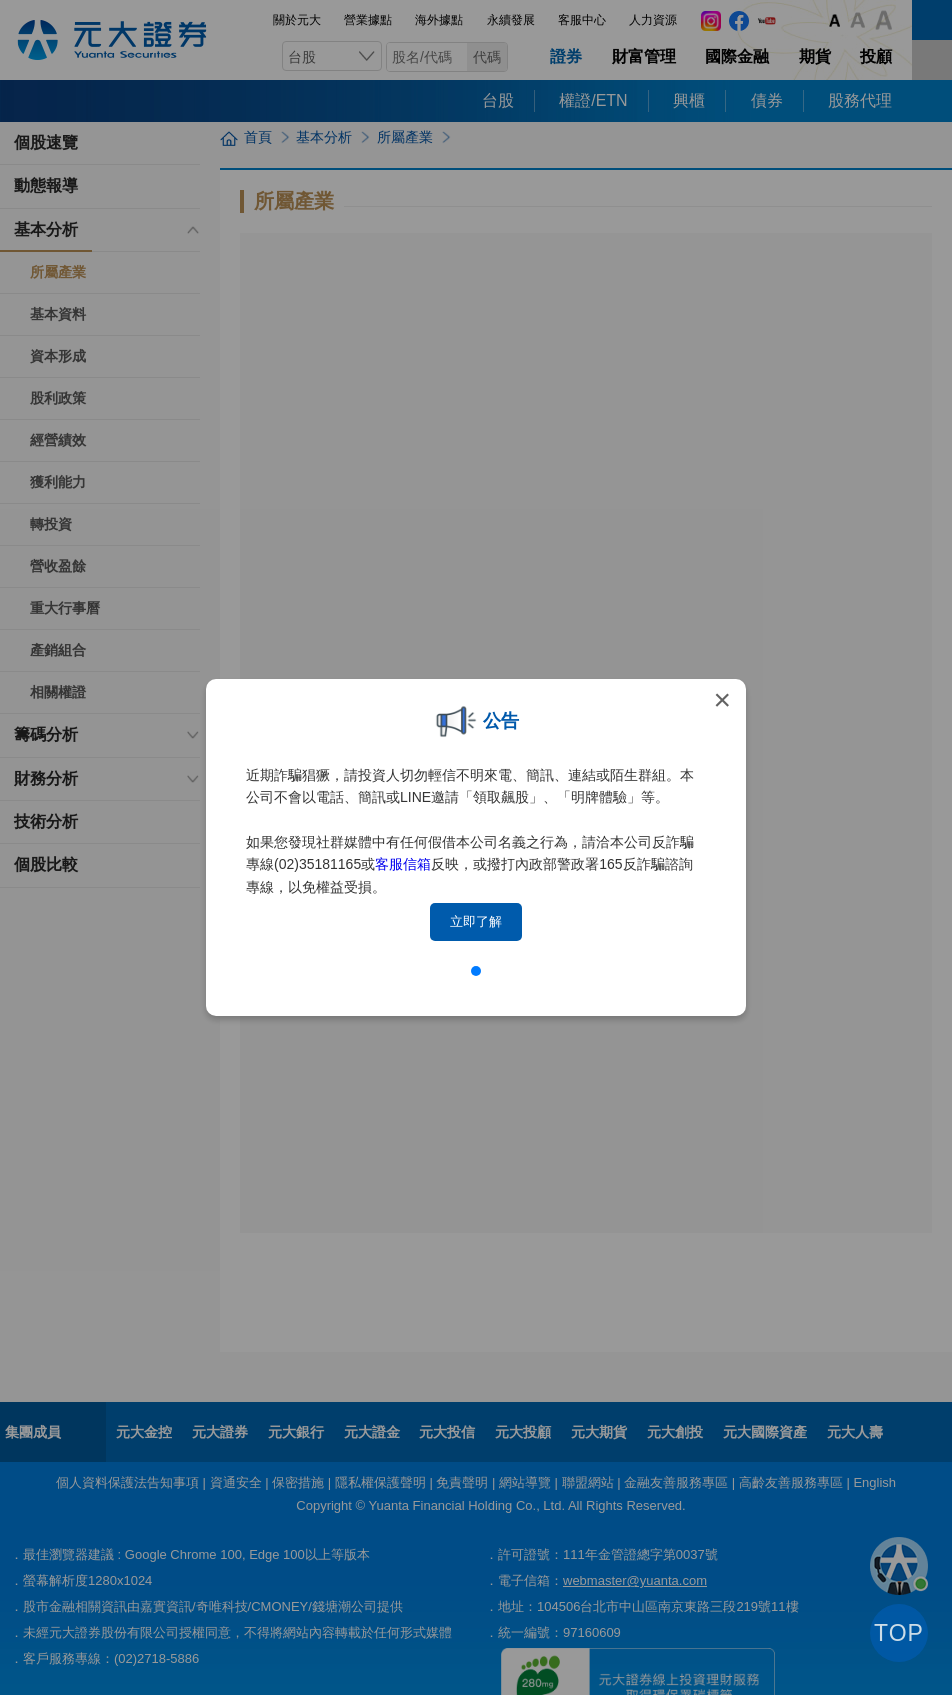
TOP (899, 1633)
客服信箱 (403, 864)
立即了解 (476, 921)
